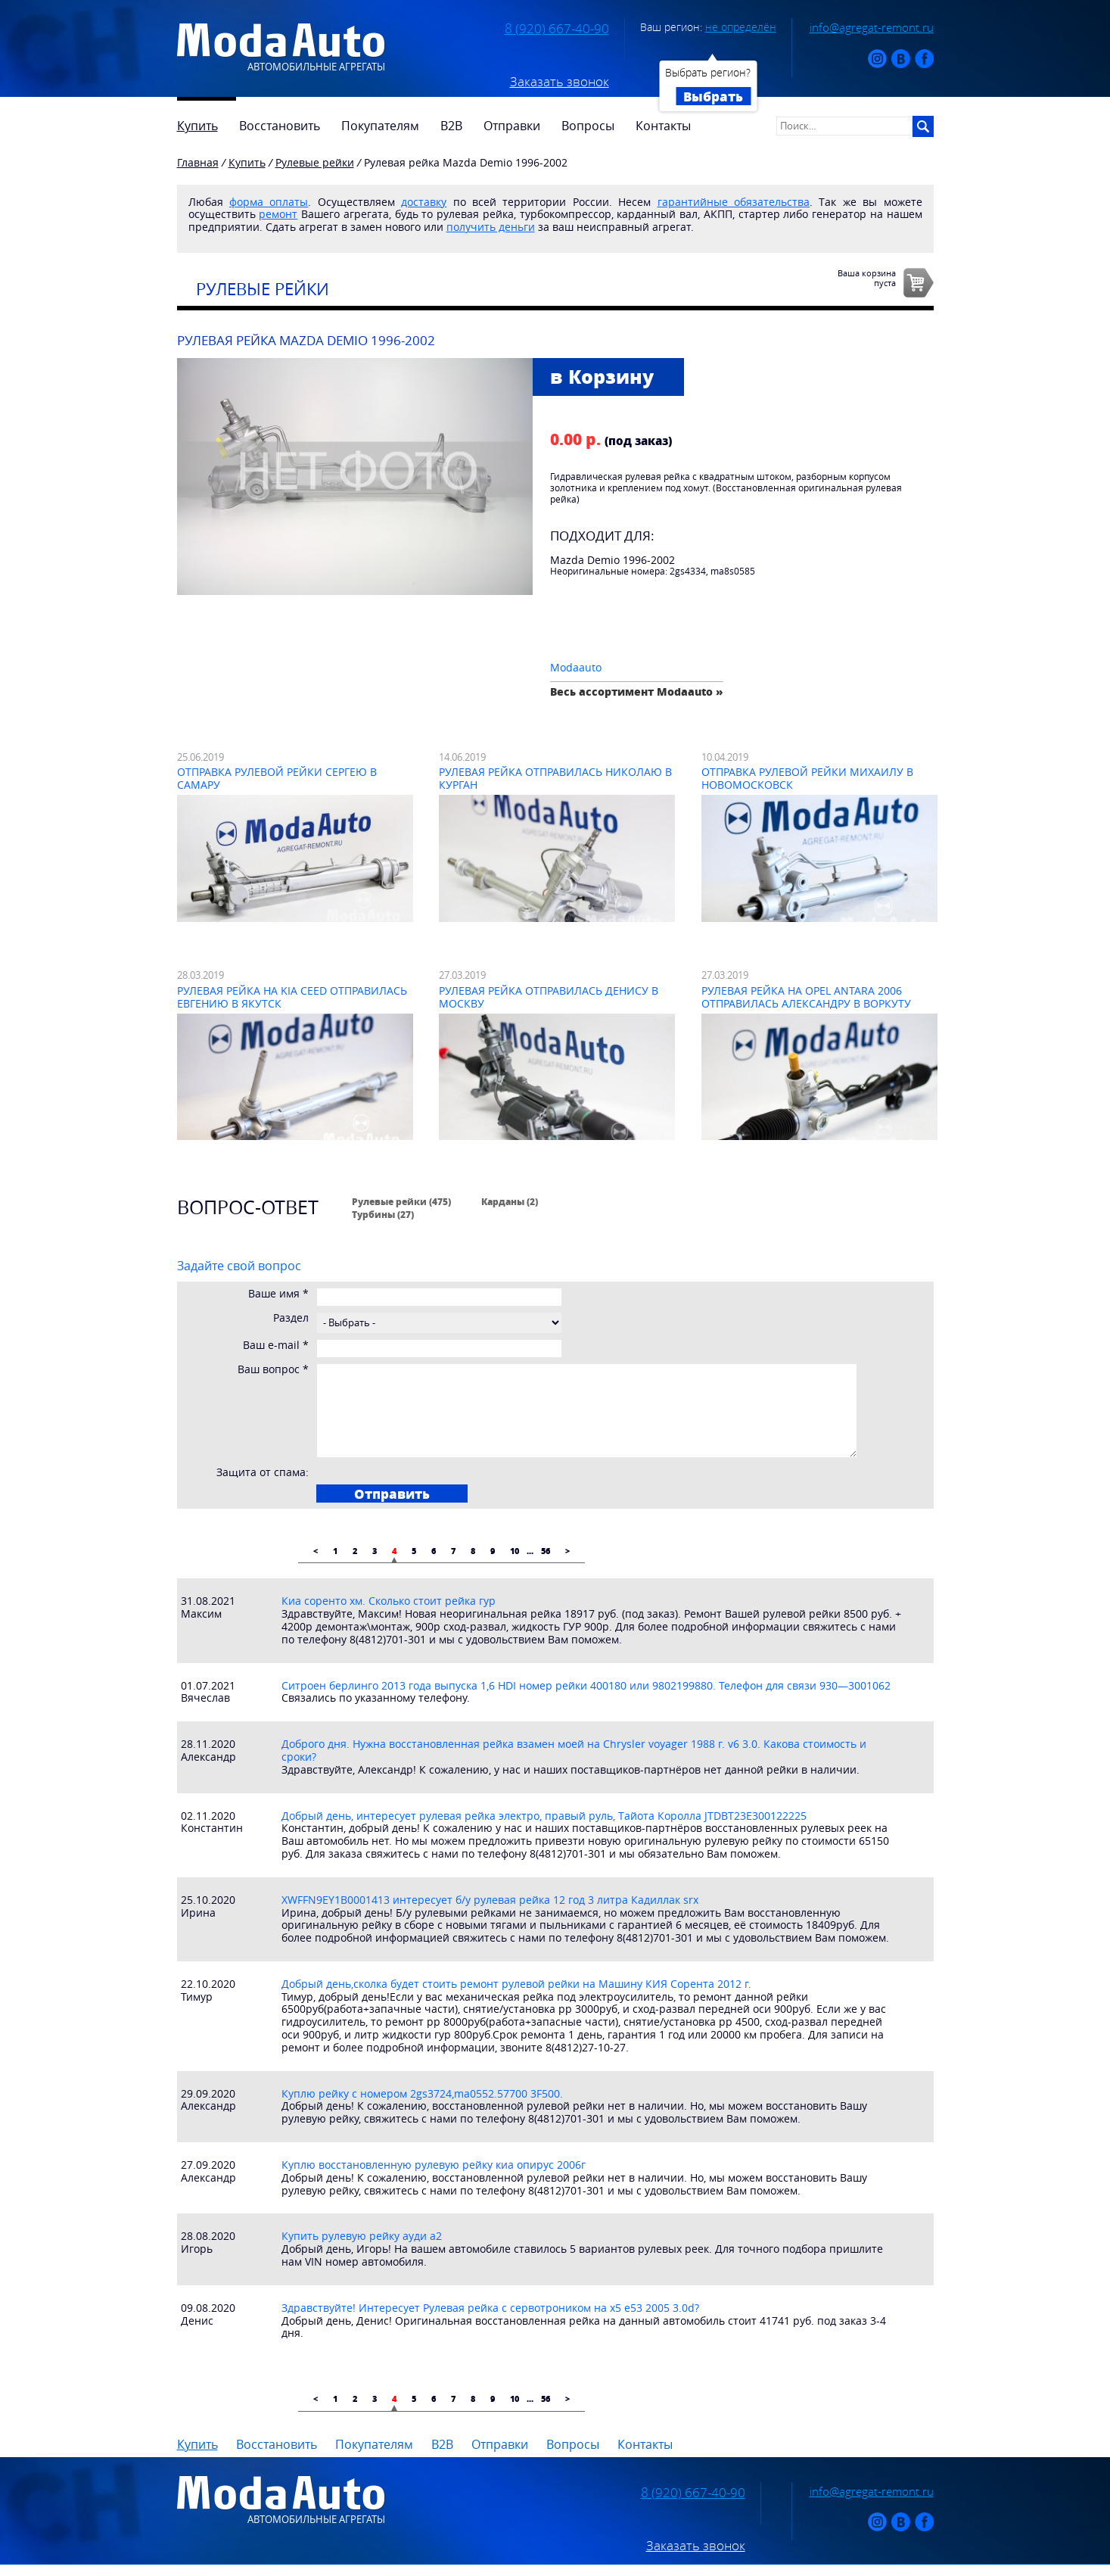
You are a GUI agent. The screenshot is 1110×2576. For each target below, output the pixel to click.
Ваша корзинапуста (867, 277)
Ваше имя (278, 1294)
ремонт (278, 214)
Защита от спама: (262, 1472)
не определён (740, 27)
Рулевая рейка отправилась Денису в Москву (548, 997)
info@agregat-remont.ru (872, 27)
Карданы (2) (509, 1201)
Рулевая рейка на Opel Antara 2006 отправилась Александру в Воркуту (806, 997)
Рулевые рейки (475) (401, 1201)
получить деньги (490, 227)
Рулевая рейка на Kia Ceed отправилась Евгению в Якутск (292, 997)
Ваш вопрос (273, 1369)
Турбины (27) (383, 1214)
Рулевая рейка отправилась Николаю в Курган (555, 778)
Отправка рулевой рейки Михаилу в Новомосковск (807, 778)
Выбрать (713, 96)
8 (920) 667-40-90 (557, 28)
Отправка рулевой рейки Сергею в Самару (277, 778)
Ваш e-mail (276, 1345)
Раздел (291, 1318)
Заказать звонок (559, 81)
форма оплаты (268, 202)
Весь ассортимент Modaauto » (636, 691)
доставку (423, 202)
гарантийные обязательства (734, 202)
